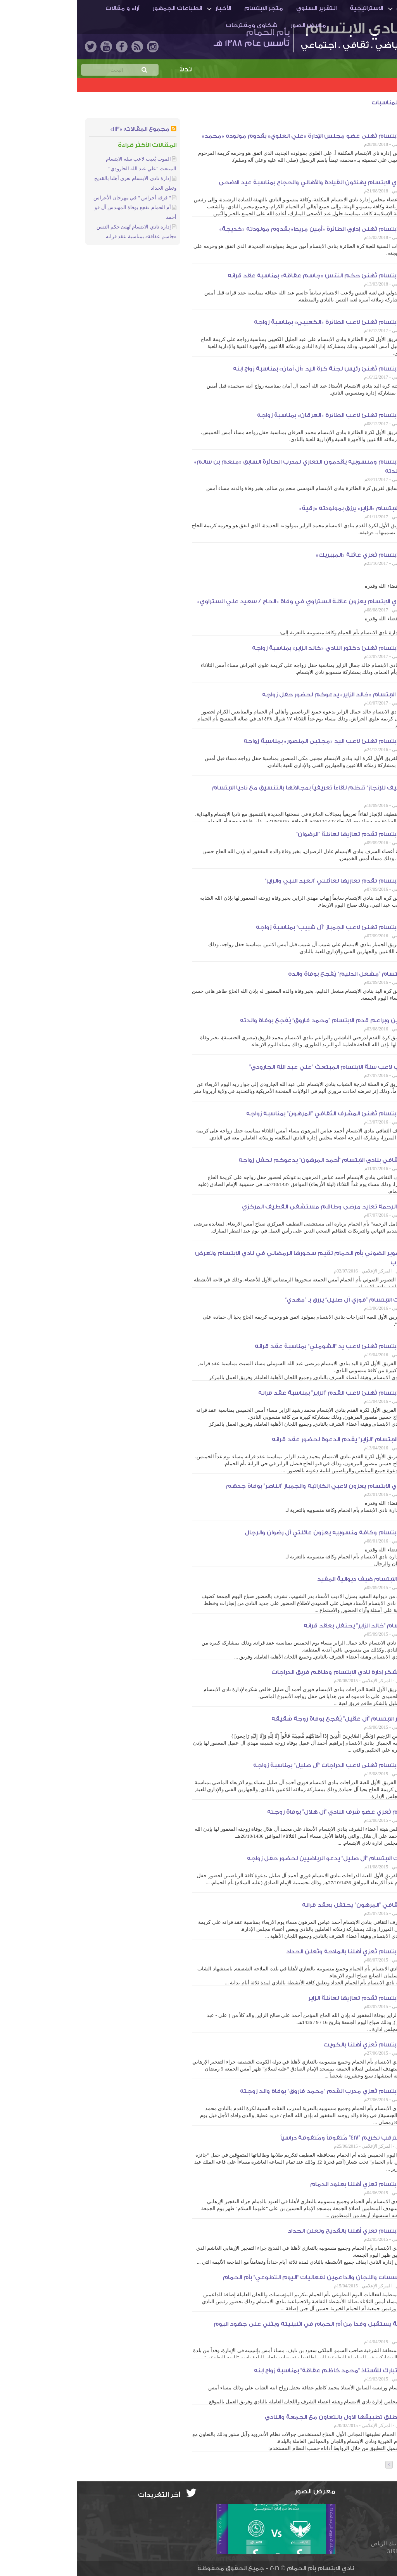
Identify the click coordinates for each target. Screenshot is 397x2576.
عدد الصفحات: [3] (364, 2464)
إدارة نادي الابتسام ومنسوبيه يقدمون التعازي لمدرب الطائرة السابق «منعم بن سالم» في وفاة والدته (233, 466)
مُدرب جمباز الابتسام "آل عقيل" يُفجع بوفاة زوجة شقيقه (272, 1719)
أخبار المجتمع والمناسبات (329, 102)
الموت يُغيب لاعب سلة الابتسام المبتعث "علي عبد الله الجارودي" (261, 1067)
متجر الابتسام (186, 8)
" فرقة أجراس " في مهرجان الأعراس (55, 198)
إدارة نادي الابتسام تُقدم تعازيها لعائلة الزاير (290, 1998)
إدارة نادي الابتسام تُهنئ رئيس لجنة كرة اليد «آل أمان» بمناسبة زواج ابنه (253, 368)
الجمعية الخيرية (359, 122)
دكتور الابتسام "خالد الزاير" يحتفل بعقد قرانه (288, 1625)
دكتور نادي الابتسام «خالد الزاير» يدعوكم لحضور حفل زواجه (267, 694)
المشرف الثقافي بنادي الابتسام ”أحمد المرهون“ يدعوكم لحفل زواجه (255, 1160)
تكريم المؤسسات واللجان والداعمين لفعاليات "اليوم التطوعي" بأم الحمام (248, 2277)
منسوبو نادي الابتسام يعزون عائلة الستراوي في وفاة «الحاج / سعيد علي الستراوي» (235, 601)
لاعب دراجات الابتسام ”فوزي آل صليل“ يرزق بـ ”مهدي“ (279, 1300)
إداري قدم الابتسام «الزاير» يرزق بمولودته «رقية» (286, 508)
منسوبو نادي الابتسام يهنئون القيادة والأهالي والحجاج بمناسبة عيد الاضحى (246, 182)
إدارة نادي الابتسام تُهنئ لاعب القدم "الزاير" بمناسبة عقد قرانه (265, 1393)
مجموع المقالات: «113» (62, 129)
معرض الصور (231, 25)
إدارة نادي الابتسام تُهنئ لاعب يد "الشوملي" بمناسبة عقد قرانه (264, 1346)
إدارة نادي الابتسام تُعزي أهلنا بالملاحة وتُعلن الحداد (279, 1951)
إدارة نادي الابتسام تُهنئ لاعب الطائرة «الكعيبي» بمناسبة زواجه (263, 322)
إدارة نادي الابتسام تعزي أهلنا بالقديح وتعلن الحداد (280, 2231)
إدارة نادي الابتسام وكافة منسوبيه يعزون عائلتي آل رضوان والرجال (258, 1532)
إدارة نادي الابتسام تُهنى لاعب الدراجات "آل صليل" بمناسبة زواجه (263, 1765)
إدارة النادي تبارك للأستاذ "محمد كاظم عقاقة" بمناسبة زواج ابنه (263, 2370)
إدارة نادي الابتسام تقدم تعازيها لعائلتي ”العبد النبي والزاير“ (269, 881)
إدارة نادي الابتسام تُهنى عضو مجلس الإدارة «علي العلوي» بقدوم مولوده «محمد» (237, 136)
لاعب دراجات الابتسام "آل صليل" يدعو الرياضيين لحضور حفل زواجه (260, 1858)
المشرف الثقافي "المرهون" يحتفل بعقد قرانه (287, 1905)
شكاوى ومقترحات (174, 25)
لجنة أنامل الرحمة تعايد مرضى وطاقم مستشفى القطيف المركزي (257, 1206)
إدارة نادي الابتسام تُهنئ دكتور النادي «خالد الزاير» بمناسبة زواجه (262, 648)
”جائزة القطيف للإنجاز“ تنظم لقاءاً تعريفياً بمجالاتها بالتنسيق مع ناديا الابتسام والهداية (242, 792)
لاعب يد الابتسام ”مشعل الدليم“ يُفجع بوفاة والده (280, 974)
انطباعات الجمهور (100, 8)
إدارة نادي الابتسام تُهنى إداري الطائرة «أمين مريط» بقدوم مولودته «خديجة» (246, 229)
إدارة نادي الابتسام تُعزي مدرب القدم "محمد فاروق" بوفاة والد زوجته (256, 2091)
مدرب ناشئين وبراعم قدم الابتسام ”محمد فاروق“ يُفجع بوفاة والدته (256, 1020)
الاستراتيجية (289, 8)
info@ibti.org (364, 2507)
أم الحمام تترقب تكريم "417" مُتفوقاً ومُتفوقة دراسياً (276, 2138)
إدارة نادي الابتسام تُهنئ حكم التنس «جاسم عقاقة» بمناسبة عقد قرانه (250, 275)
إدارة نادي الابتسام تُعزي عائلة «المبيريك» (294, 555)
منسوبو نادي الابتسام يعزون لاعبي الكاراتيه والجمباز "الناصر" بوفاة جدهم (249, 1486)
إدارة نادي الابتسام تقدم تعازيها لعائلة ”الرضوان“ (284, 834)
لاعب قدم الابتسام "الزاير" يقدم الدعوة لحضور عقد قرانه (272, 1439)
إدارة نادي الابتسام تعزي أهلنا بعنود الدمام (291, 2184)
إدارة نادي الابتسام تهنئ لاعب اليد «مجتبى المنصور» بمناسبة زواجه (258, 741)
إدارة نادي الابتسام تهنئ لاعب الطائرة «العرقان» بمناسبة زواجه (265, 415)
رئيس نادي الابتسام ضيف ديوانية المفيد (295, 1579)
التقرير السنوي (239, 8)
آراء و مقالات (45, 8)
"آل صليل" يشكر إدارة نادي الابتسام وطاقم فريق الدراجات (272, 1672)
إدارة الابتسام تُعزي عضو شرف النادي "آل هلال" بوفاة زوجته (270, 1812)
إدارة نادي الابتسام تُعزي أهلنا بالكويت (298, 2044)
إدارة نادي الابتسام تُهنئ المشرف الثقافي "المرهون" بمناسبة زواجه (259, 1113)
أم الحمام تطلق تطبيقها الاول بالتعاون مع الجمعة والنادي (269, 2417)
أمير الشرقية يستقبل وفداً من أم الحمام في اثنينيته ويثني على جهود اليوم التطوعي (243, 2329)
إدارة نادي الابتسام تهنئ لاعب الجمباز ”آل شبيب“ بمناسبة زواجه (264, 927)
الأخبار (146, 8)
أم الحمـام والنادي (344, 8)
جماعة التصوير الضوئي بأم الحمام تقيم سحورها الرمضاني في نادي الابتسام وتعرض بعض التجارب (234, 1258)
